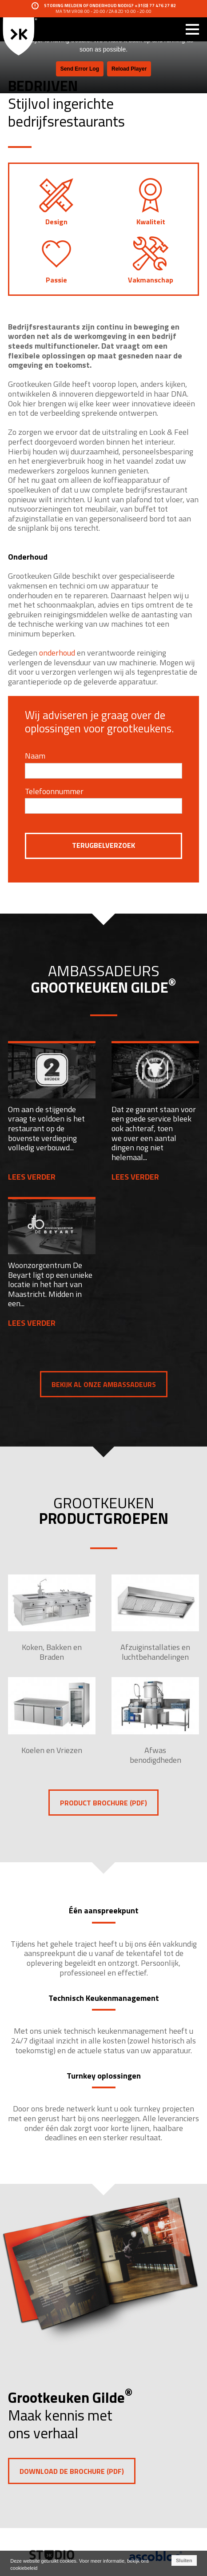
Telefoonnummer (54, 791)
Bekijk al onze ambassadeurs (104, 1384)
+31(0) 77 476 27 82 (155, 5)
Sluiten (184, 2560)
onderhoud (58, 653)
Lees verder (32, 1177)
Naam (35, 756)
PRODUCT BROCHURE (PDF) (103, 1802)
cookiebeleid (23, 2568)
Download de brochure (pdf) (72, 2471)
